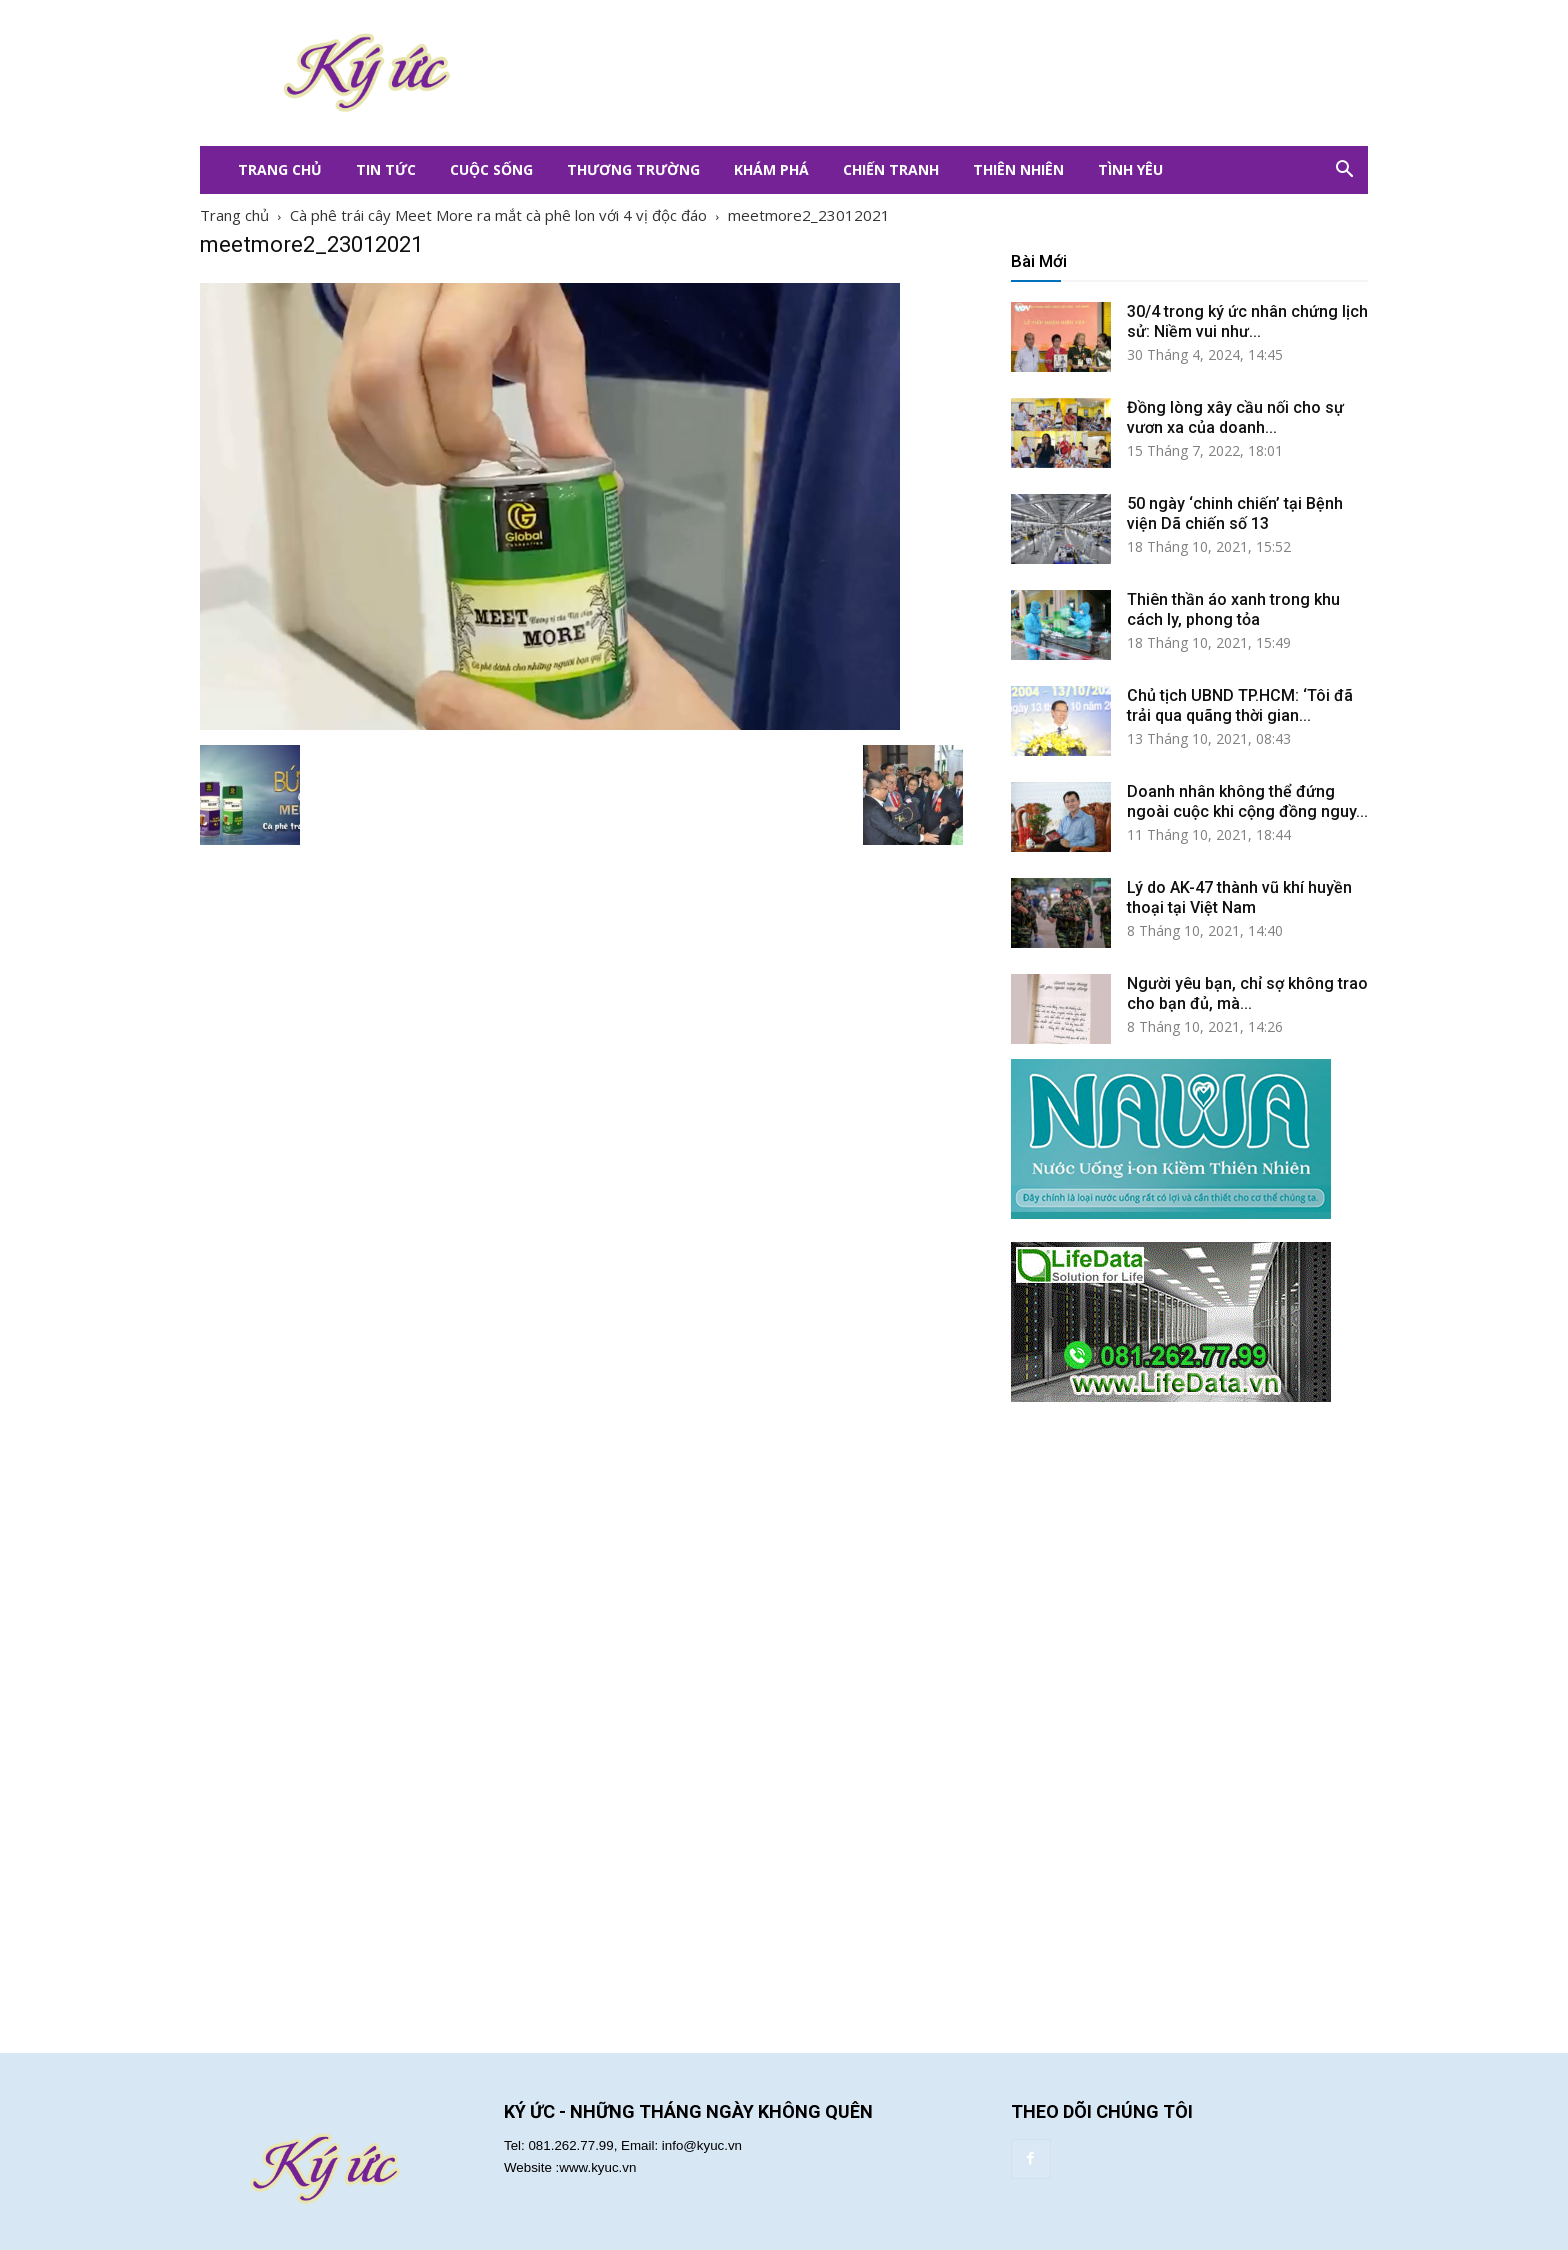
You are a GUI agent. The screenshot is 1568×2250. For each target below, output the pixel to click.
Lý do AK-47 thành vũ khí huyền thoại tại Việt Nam (1239, 897)
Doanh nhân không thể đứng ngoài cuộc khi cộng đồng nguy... (1247, 801)
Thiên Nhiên (1018, 169)
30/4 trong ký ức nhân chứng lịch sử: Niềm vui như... (1247, 321)
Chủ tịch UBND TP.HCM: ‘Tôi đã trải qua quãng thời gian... (1240, 705)
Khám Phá (771, 169)
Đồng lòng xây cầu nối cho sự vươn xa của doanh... (1235, 417)
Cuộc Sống (491, 169)
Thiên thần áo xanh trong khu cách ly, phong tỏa (1233, 609)
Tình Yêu (1130, 169)
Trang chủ (234, 215)
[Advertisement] (904, 73)
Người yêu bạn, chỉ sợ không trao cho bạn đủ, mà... (1247, 993)
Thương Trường (633, 169)
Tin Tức (386, 169)
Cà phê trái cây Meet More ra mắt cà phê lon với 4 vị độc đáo (498, 215)
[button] (1344, 170)
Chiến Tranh (891, 169)
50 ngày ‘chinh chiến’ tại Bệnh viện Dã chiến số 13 (1235, 513)
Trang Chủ (280, 169)
